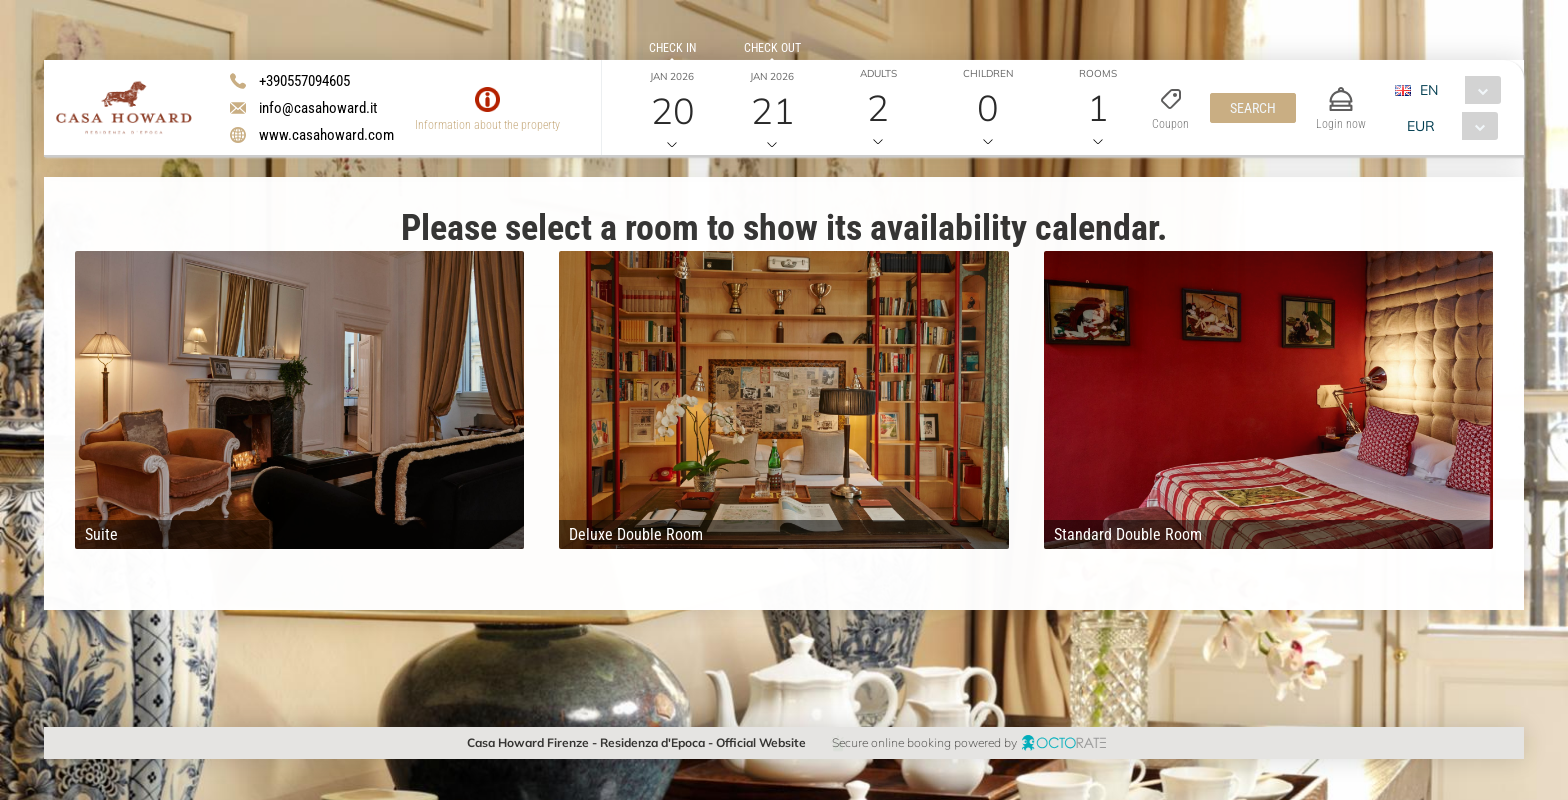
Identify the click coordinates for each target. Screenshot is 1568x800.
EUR (1421, 126)
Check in (672, 48)
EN (1429, 90)
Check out (772, 48)
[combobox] (1455, 90)
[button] (1253, 108)
